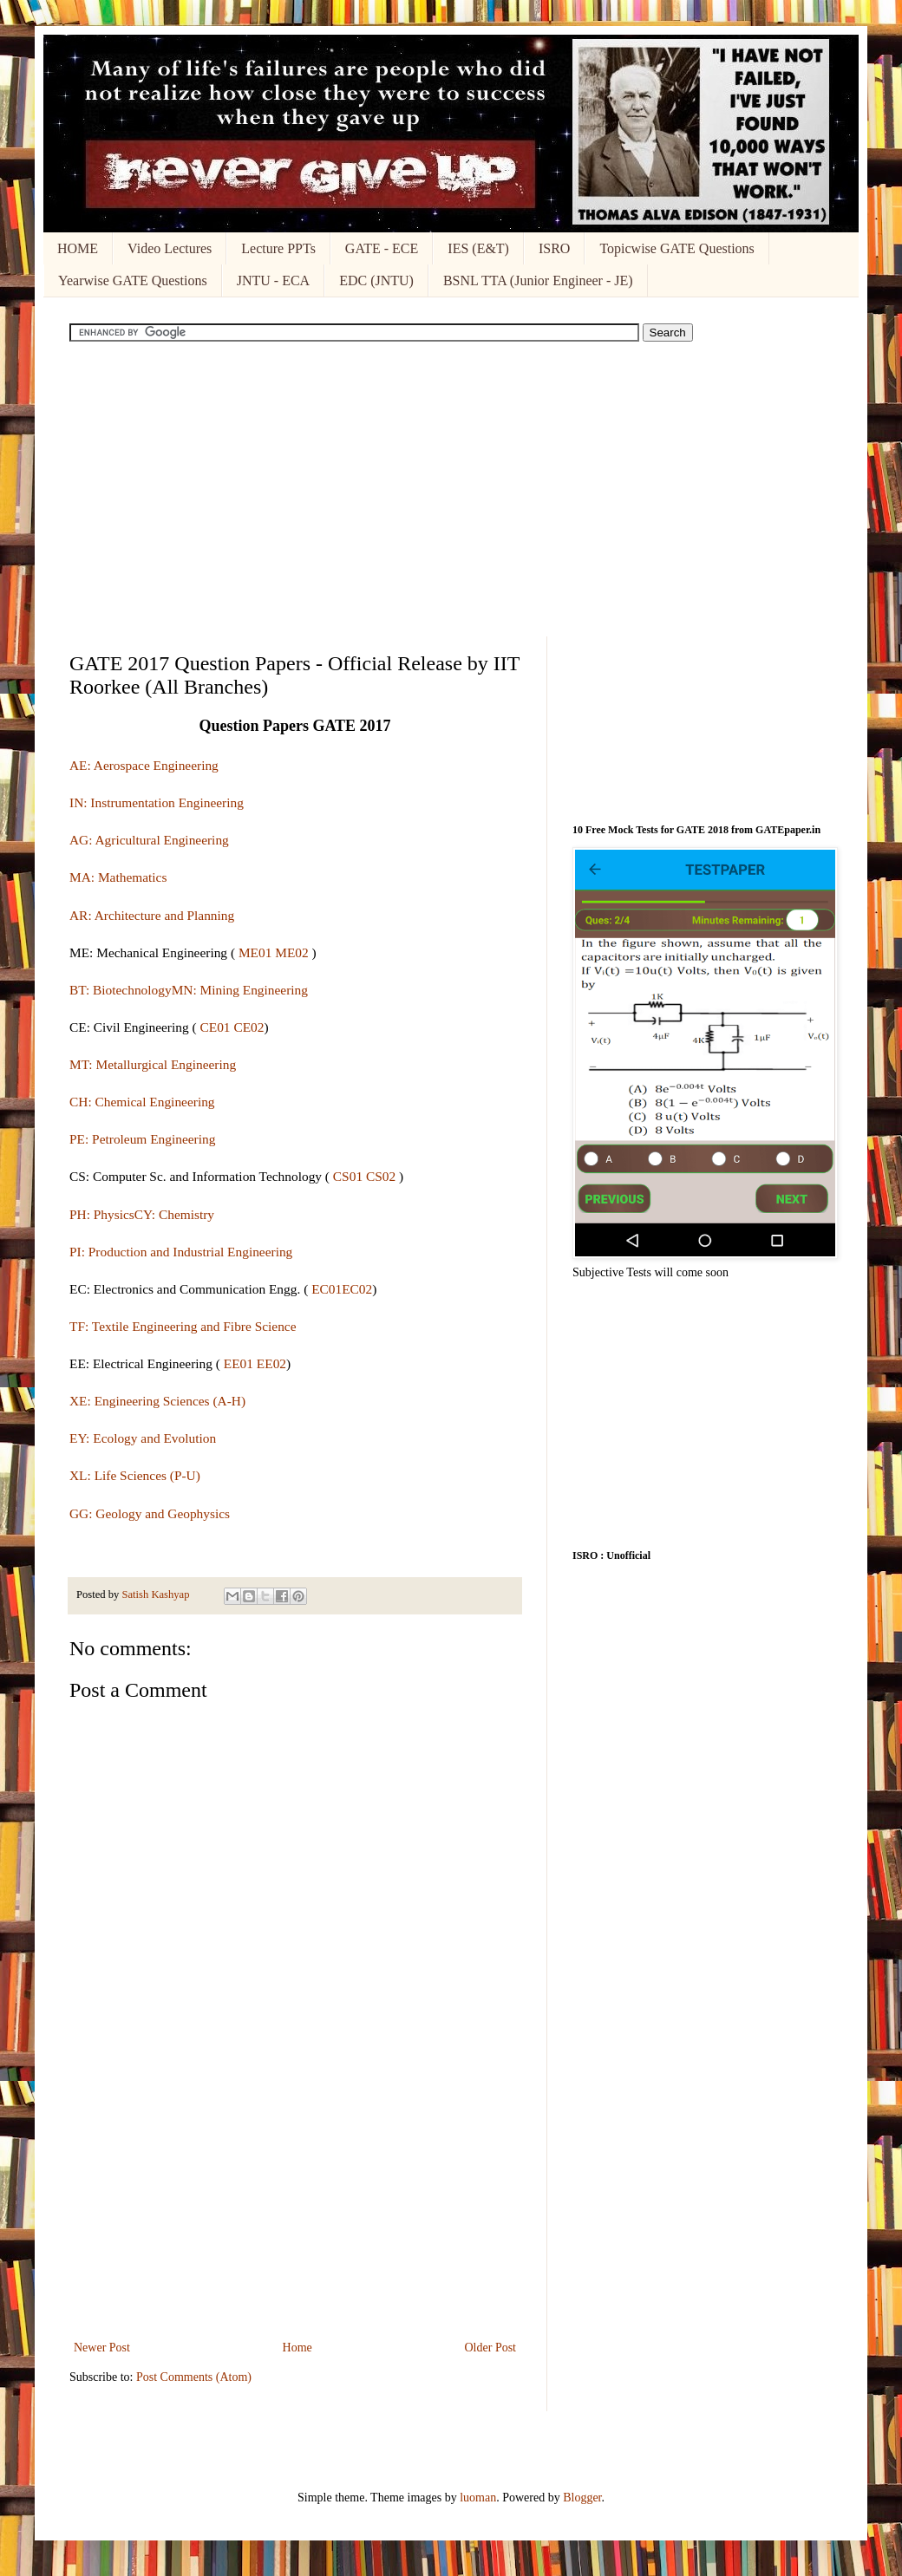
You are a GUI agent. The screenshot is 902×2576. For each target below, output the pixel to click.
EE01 (236, 1363)
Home (297, 2347)
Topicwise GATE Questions (676, 248)
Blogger (582, 2497)
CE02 (248, 1027)
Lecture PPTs (278, 248)
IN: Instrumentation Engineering (156, 802)
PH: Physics (101, 1214)
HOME (77, 248)
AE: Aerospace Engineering (144, 765)
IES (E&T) (478, 248)
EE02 (271, 1363)
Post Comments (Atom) (194, 2377)
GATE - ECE (381, 248)
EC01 (326, 1288)
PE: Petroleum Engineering (142, 1138)
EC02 (357, 1288)
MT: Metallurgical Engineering (152, 1064)
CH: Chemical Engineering (142, 1101)
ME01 (255, 952)
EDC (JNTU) (376, 280)
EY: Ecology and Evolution (142, 1438)
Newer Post (102, 2347)
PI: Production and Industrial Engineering (180, 1251)
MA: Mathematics (118, 877)
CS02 (380, 1176)
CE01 (214, 1027)
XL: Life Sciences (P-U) (134, 1475)
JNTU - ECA (273, 280)
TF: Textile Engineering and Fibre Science (183, 1326)
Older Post (491, 2347)
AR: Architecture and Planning (151, 915)
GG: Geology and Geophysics (149, 1513)
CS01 (348, 1176)
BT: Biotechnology (120, 989)
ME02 (291, 952)
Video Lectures (169, 248)
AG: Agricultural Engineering (149, 839)
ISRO (554, 248)
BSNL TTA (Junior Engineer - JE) (538, 280)
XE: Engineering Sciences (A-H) (157, 1400)
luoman (478, 2497)
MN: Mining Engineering (240, 989)
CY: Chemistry (174, 1214)
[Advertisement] (451, 489)
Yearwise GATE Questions (132, 280)
